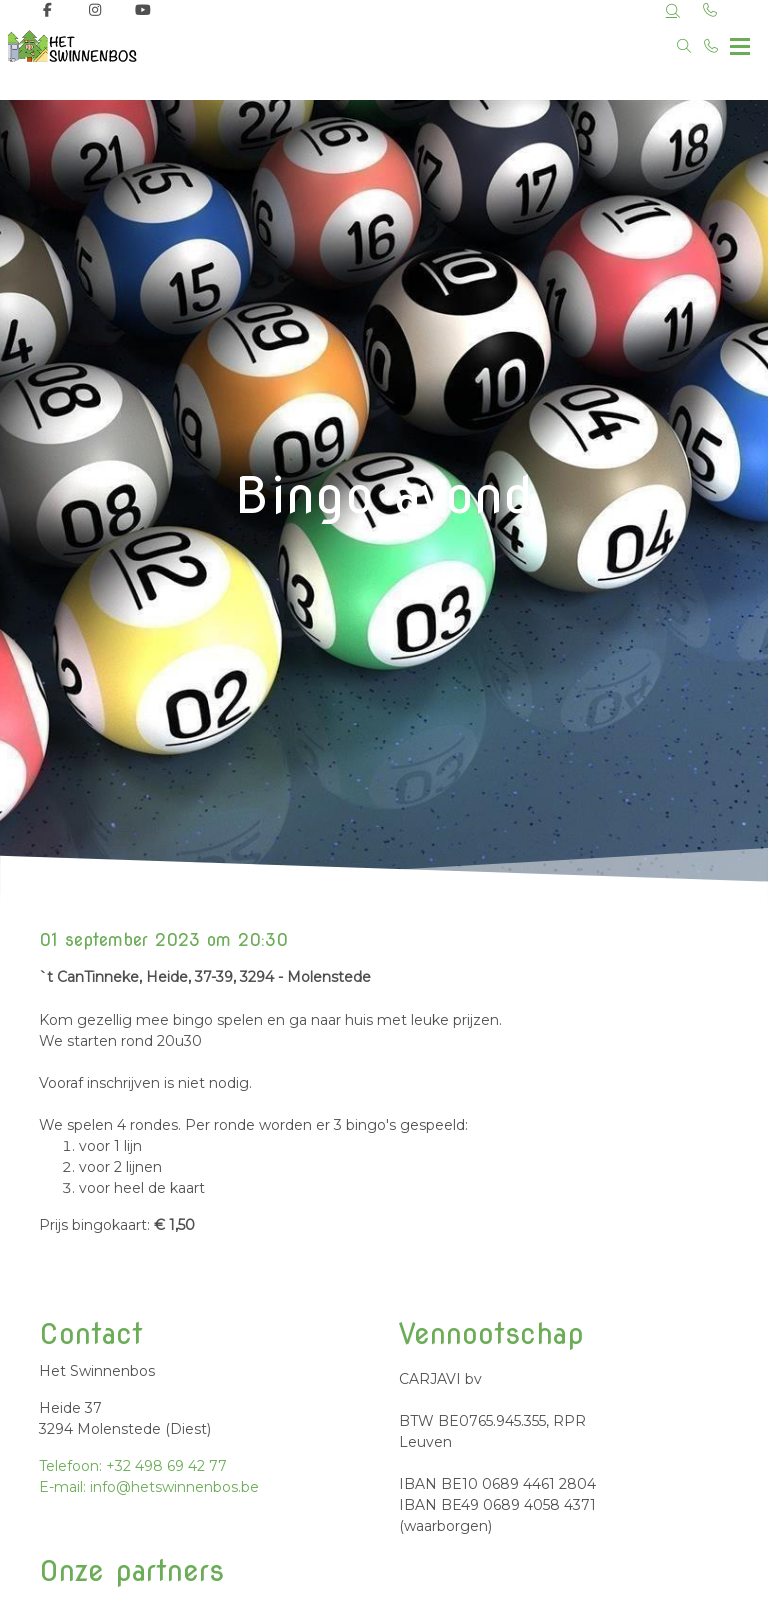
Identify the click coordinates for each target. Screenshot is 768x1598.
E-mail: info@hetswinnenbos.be (149, 1487)
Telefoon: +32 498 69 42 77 (133, 1466)
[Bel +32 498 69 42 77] (712, 46)
